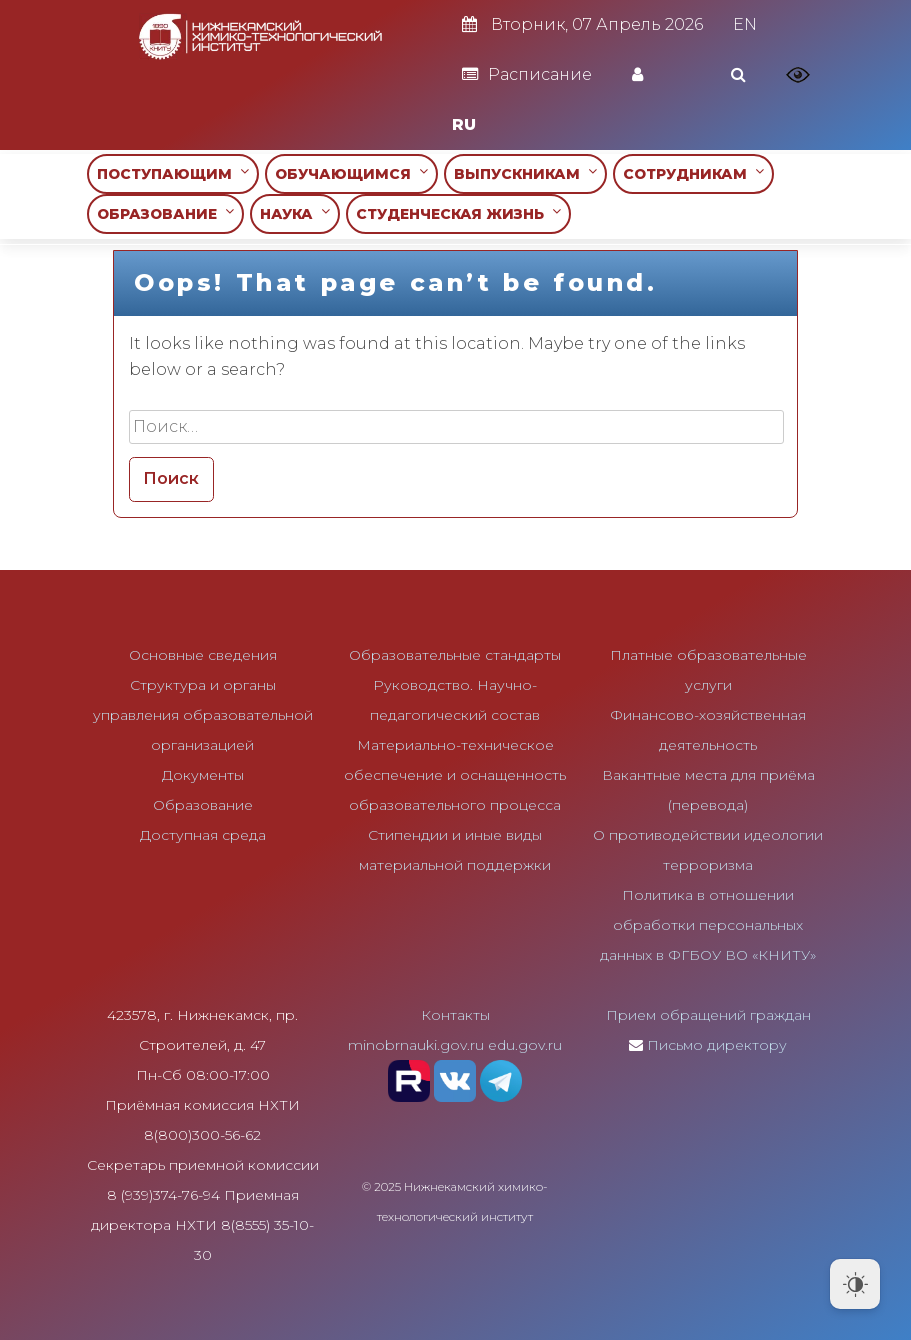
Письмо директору (717, 1045)
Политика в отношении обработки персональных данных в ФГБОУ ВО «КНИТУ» (708, 925)
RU (464, 124)
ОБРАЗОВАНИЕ (165, 213)
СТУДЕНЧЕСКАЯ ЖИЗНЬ (458, 213)
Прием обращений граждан (708, 1015)
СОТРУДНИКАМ (693, 173)
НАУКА (295, 213)
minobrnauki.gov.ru (416, 1045)
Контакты (455, 1015)
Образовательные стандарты (455, 655)
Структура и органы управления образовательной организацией (203, 715)
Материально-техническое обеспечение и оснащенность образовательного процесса (455, 775)
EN (745, 24)
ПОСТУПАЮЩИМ (173, 173)
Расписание (527, 74)
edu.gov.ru (525, 1045)
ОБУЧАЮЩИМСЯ (351, 173)
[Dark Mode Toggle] (855, 1284)
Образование (203, 805)
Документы (203, 775)
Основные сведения (203, 655)
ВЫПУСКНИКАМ (525, 173)
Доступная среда (203, 835)
